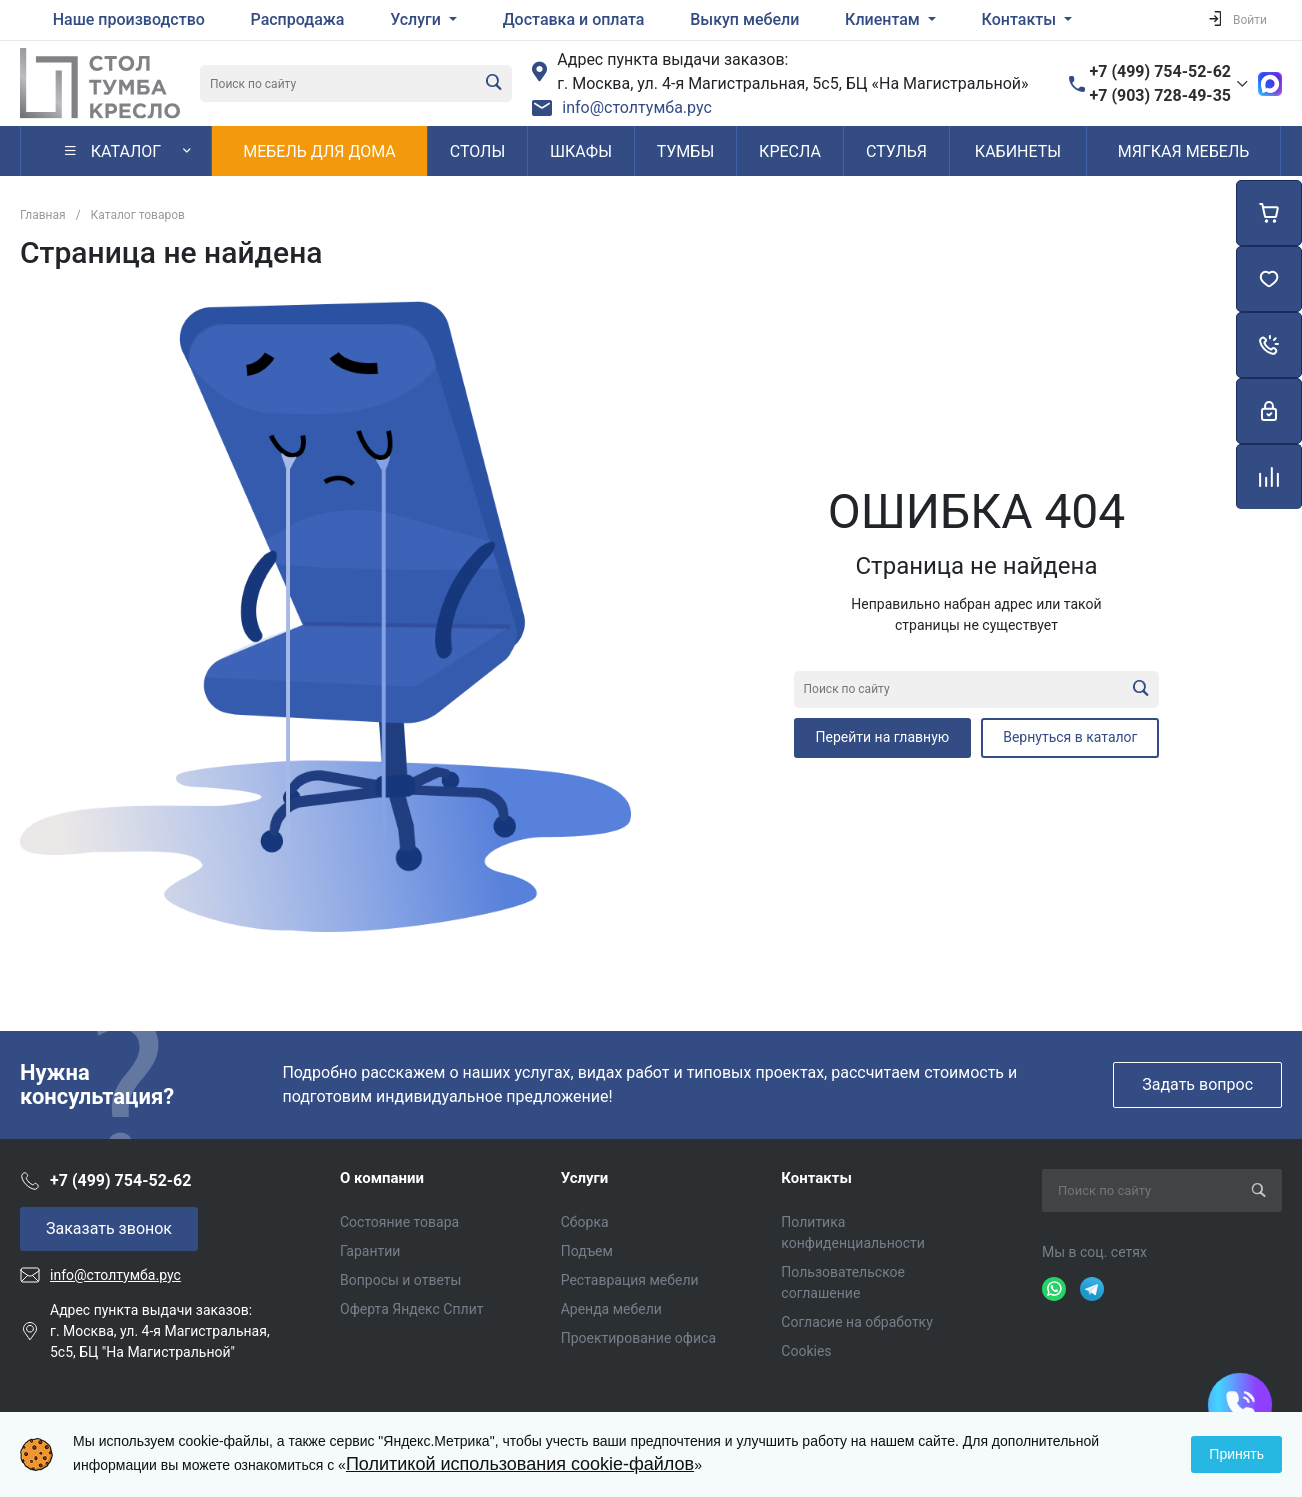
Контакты (816, 1178)
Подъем (587, 1251)
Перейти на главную (883, 737)
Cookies (806, 1351)
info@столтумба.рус (637, 107)
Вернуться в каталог (1070, 737)
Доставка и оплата (574, 19)
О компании (382, 1178)
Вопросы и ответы (400, 1280)
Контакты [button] (1021, 19)
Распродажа (298, 19)
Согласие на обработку (856, 1322)
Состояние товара (399, 1222)
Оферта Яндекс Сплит (411, 1309)
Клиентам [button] (884, 19)
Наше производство (129, 19)
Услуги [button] (417, 19)
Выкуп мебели (744, 19)
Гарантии (370, 1251)
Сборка (585, 1222)
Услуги (585, 1178)
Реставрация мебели (630, 1280)
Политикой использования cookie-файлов (520, 1464)
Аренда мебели (611, 1309)
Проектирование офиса (638, 1338)
